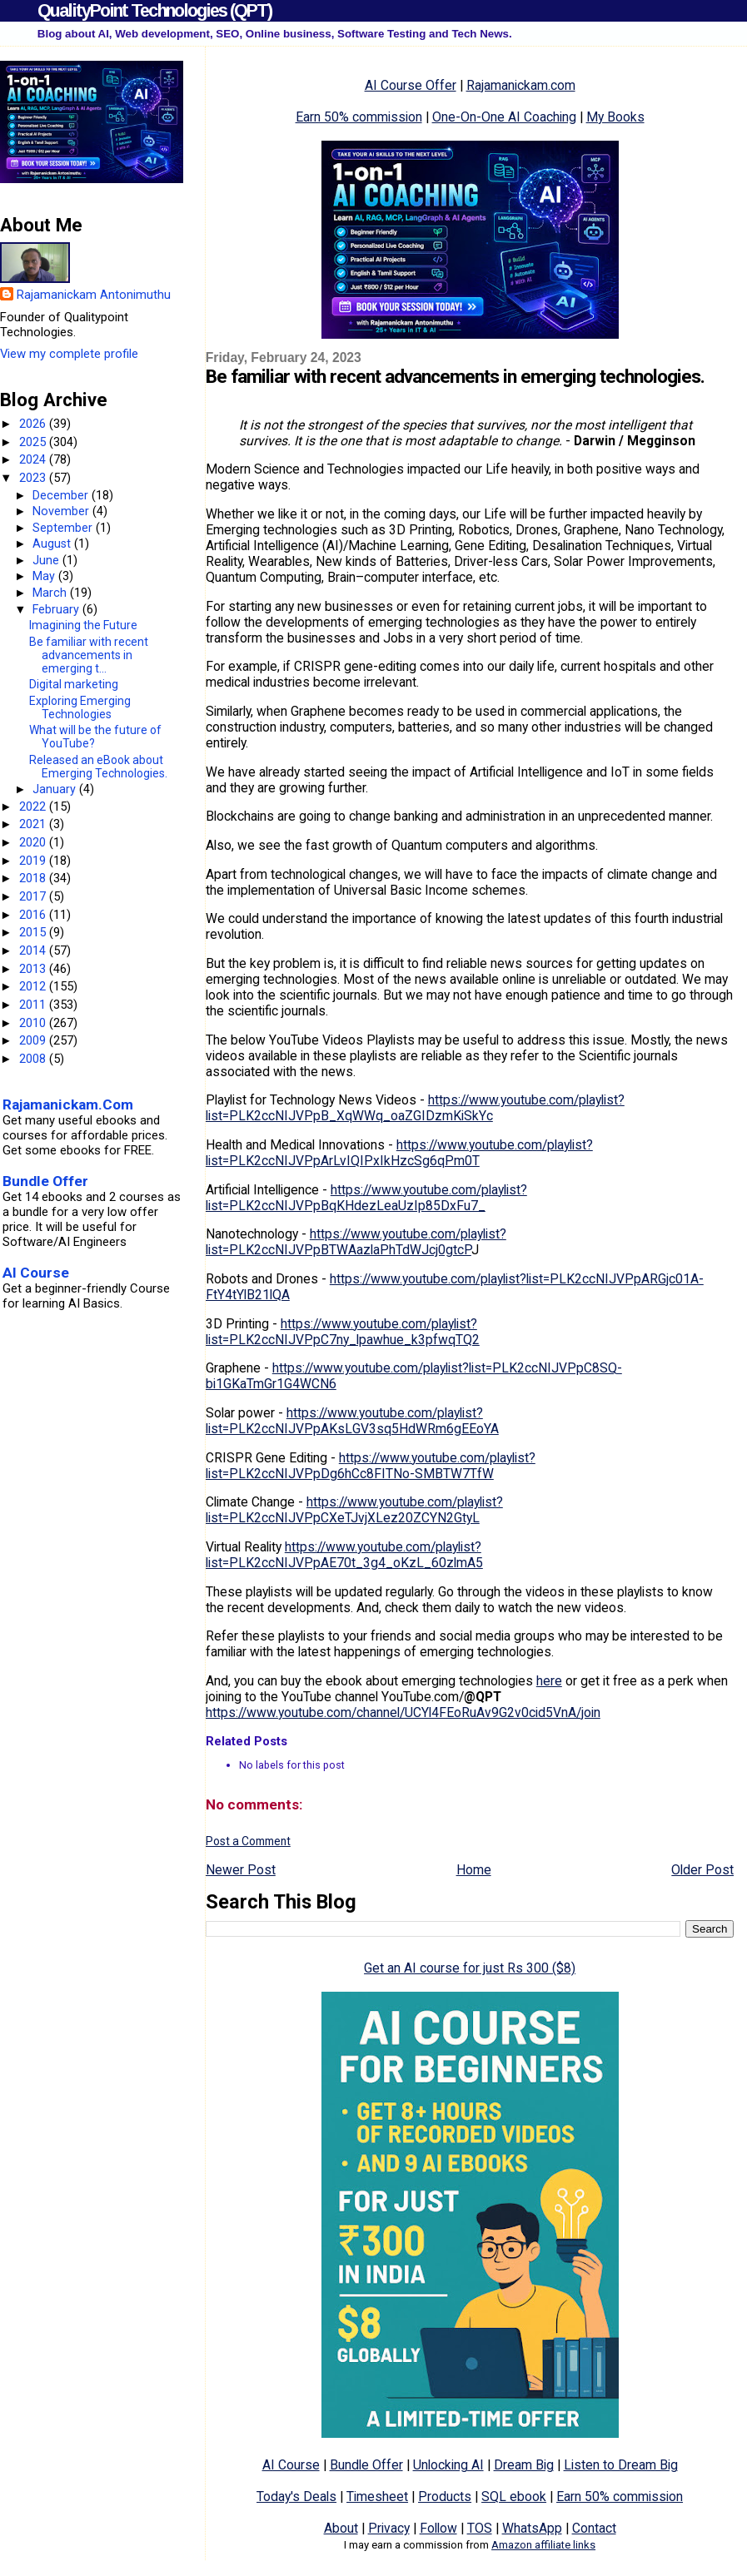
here (549, 1681)
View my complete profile (69, 353)
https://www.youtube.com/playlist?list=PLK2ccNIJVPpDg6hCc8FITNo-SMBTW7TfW (370, 1466)
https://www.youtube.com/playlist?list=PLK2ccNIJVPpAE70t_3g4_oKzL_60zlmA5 (344, 1555)
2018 (34, 878)
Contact (594, 2528)
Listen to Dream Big (621, 2465)
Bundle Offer (366, 2465)
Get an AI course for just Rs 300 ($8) (469, 1968)
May (45, 576)
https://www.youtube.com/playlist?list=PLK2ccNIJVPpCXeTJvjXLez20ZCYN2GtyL (354, 1510)
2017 (34, 896)
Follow (438, 2528)
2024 (34, 459)
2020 (34, 842)
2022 (34, 806)
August (53, 543)
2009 (34, 1040)
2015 (34, 932)
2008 (34, 1058)
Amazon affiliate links (543, 2545)
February (57, 609)
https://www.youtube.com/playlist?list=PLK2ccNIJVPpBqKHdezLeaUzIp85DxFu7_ (366, 1198)
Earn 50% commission (359, 117)
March (51, 592)
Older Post (702, 1870)
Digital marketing (73, 684)
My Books (615, 117)
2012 (34, 986)
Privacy (389, 2528)
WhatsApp (532, 2528)
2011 (34, 1004)
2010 (34, 1022)
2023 (34, 477)
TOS (479, 2528)
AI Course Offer (410, 85)
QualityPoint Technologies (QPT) (154, 10)
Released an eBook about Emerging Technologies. (98, 766)
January (55, 789)
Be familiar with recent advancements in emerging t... (88, 655)
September (64, 527)
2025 (34, 441)
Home (473, 1870)
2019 (34, 860)
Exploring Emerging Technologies (80, 707)
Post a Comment (248, 1841)
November (62, 511)
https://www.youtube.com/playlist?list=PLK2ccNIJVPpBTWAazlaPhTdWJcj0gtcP (356, 1242)
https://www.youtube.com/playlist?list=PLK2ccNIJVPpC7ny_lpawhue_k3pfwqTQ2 (343, 1332)
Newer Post (241, 1870)
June (47, 560)
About (341, 2528)
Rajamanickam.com (520, 85)
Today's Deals (296, 2496)
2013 (34, 968)
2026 (34, 423)
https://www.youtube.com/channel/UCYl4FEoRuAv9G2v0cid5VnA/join (403, 1712)
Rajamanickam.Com (67, 1104)
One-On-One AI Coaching (504, 117)
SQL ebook (513, 2496)
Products (444, 2496)
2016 (34, 914)
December (62, 495)
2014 (34, 950)
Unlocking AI (448, 2465)
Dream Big (524, 2465)
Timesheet (377, 2496)
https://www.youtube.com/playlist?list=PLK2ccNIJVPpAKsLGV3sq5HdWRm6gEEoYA (352, 1421)
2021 (34, 823)
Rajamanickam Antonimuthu (94, 294)
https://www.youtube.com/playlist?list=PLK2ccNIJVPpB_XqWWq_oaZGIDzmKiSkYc (415, 1108)
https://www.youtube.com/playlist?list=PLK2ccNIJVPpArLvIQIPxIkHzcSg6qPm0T (399, 1153)
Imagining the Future (83, 625)
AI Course (291, 2465)
